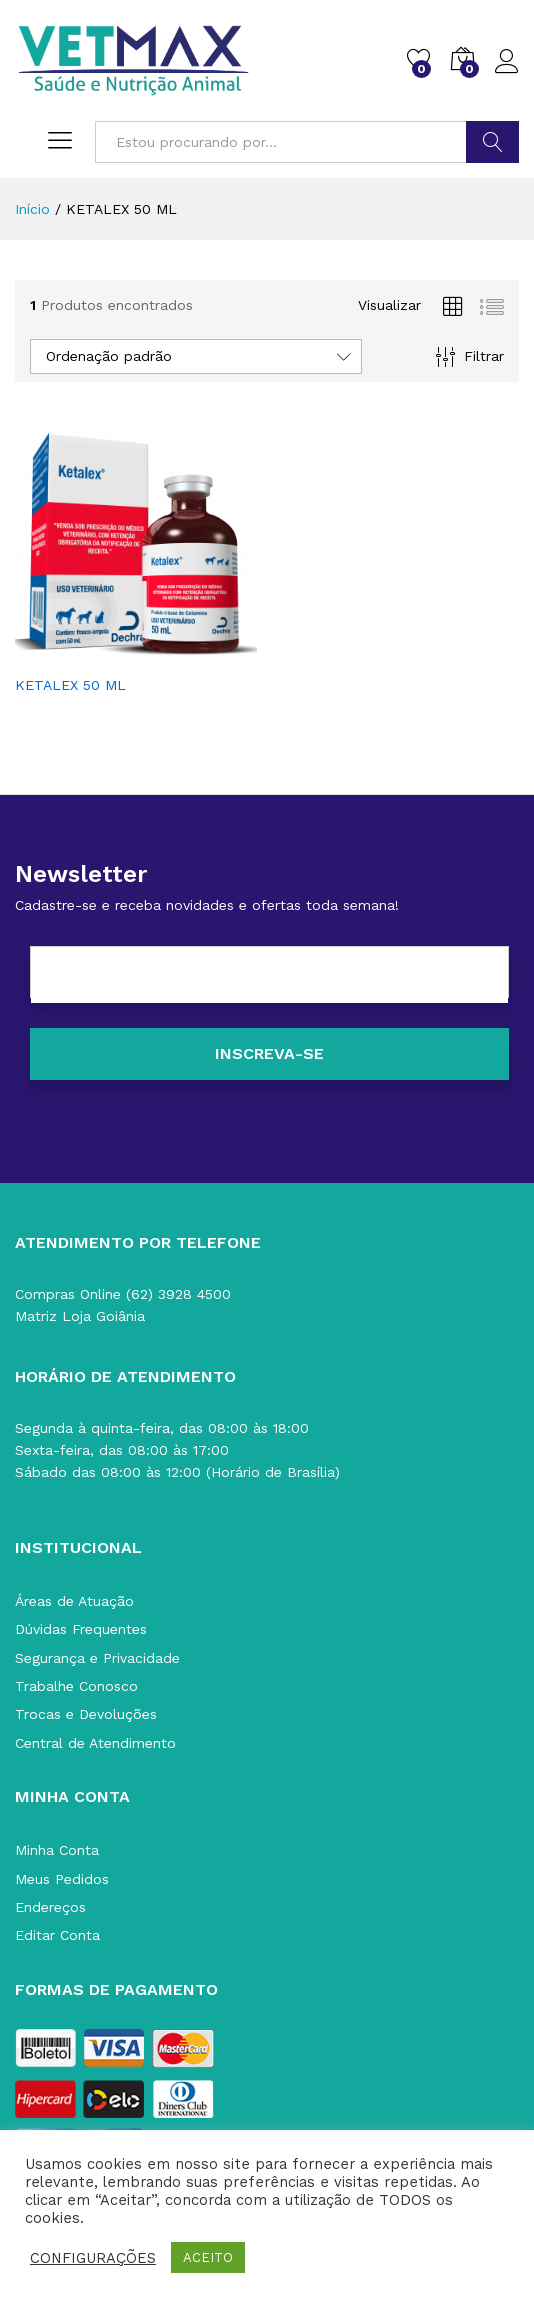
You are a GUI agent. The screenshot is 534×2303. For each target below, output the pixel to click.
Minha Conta (57, 1850)
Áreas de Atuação (74, 1601)
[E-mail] (269, 975)
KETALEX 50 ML (70, 685)
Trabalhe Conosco (76, 1686)
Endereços (50, 1907)
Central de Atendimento (95, 1743)
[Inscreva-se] (269, 1054)
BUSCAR (492, 142)
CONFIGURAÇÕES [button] (93, 2258)
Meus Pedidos (62, 1879)
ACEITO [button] (208, 2257)
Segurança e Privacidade (97, 1658)
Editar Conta (57, 1935)
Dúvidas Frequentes (81, 1629)
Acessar (507, 62)
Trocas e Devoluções (86, 1714)
